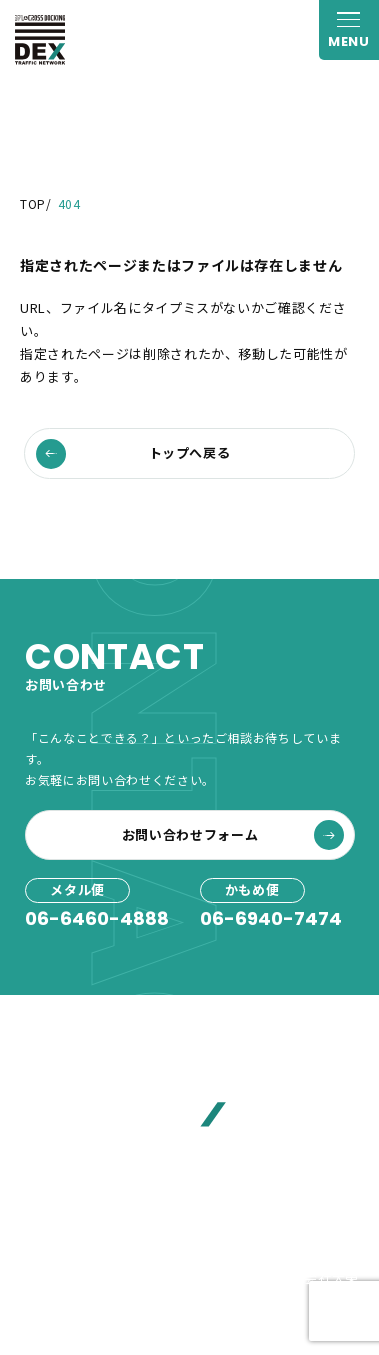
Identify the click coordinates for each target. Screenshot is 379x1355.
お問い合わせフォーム (233, 835)
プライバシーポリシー (88, 1277)
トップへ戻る (133, 454)
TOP (33, 203)
